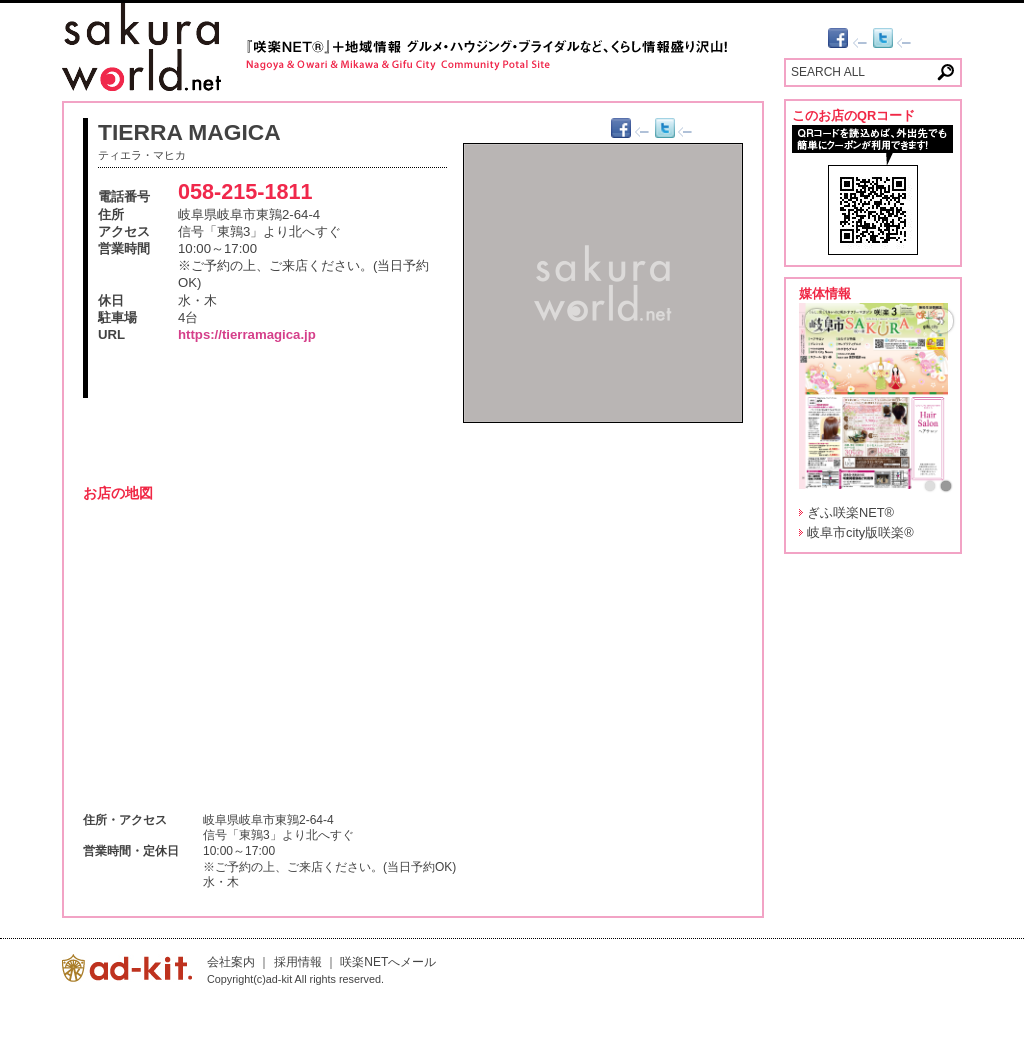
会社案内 (231, 962)
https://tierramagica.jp (247, 334)
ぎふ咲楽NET (850, 512)
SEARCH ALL (828, 72)
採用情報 (298, 962)
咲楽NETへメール (388, 962)
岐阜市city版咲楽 (860, 532)
